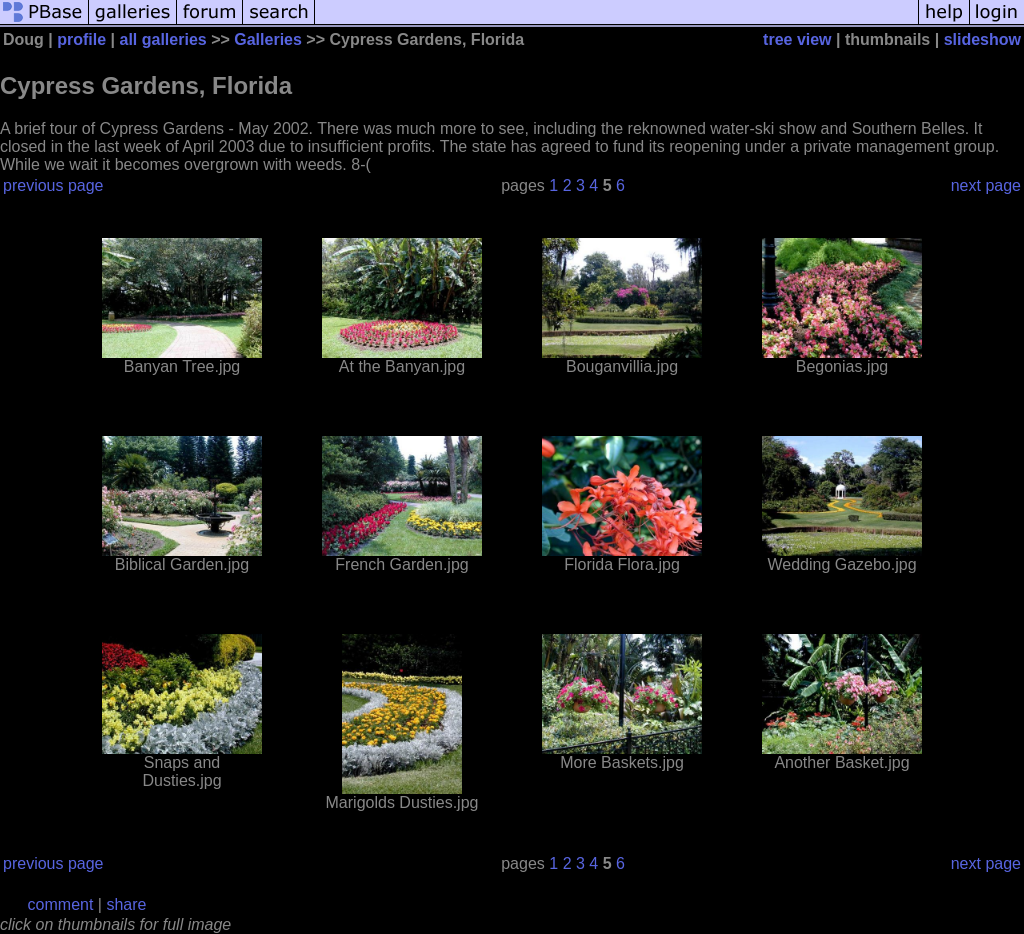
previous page (53, 185)
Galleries (268, 39)
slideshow (982, 39)
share (126, 904)
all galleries (163, 39)
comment (61, 904)
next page (986, 185)
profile (81, 39)
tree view (797, 39)
